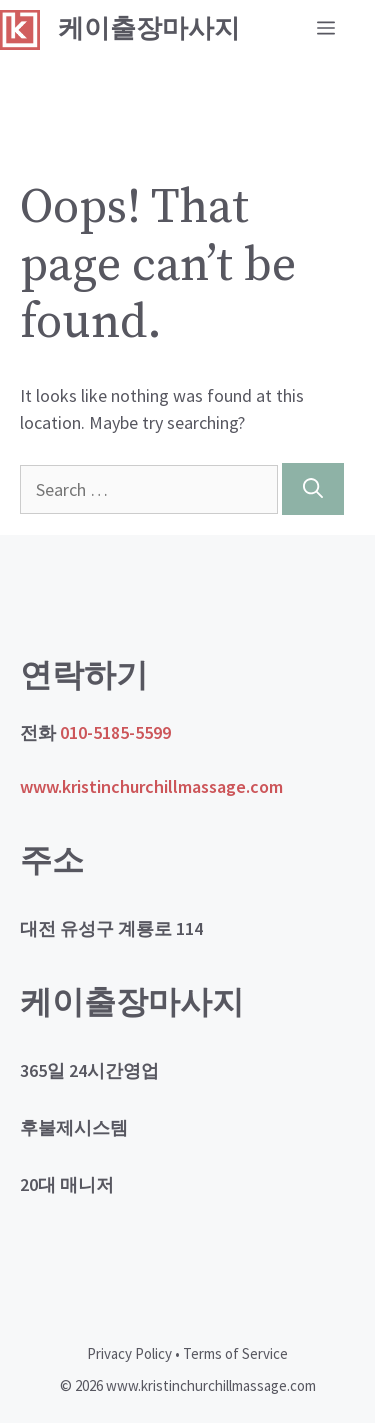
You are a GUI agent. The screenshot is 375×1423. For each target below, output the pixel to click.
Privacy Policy (129, 1353)
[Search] (313, 489)
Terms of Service (235, 1353)
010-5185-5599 (115, 732)
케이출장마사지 (149, 29)
